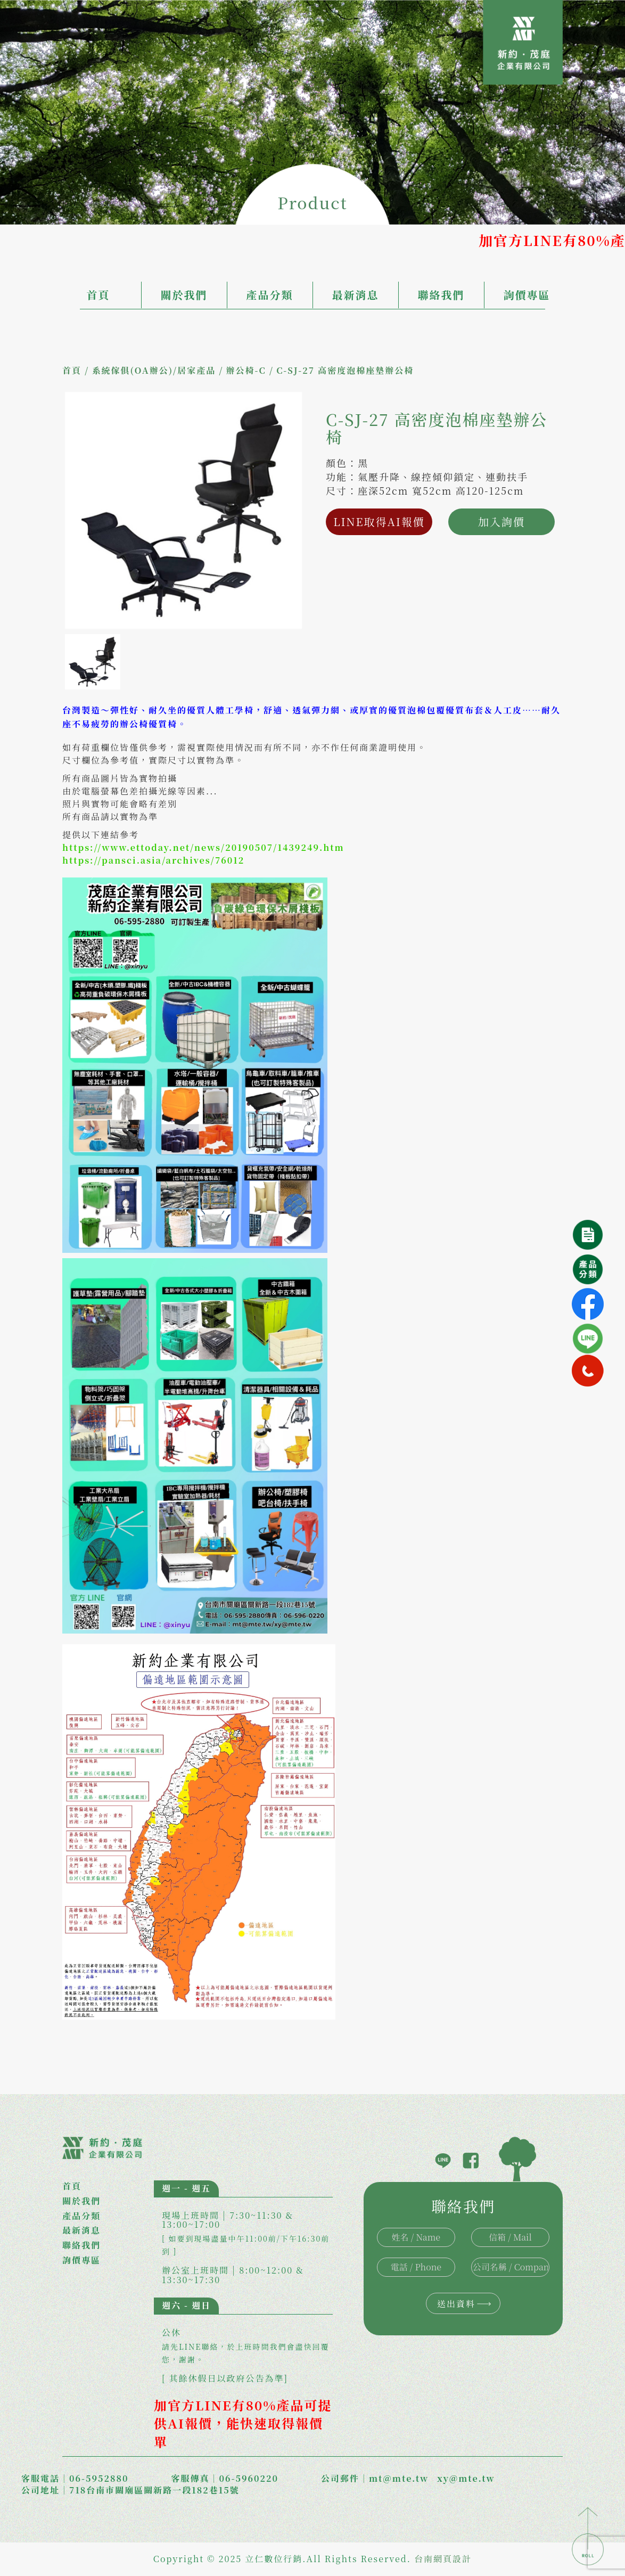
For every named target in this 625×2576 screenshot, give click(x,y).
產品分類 (269, 294)
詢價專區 (527, 294)
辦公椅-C (246, 370)
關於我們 (184, 294)
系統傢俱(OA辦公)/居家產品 (154, 370)
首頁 (98, 294)
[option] (183, 510)
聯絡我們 (441, 294)
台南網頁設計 (443, 2559)
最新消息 (355, 294)
